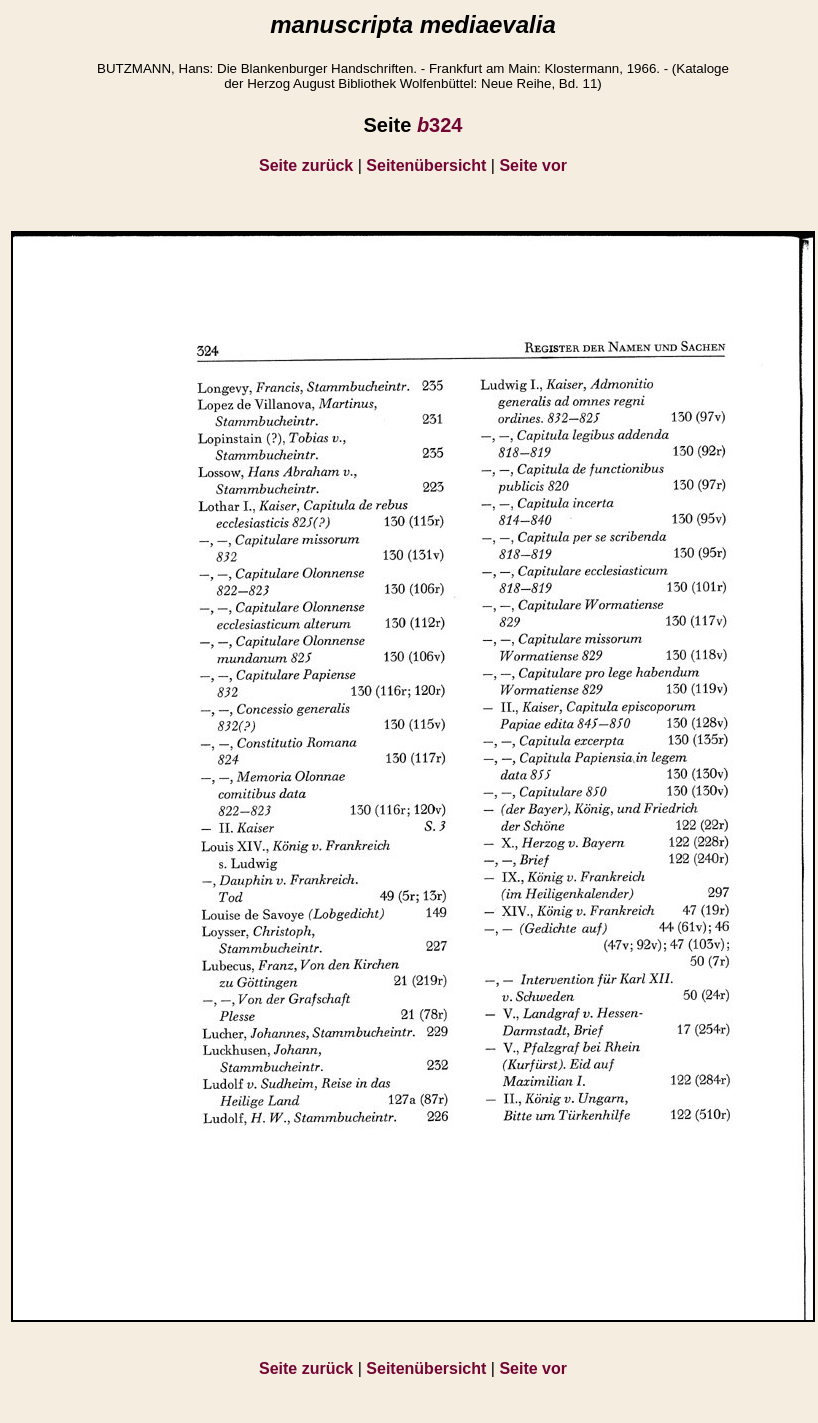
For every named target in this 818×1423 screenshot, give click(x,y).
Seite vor (533, 165)
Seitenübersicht (426, 165)
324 (440, 125)
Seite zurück (306, 165)
